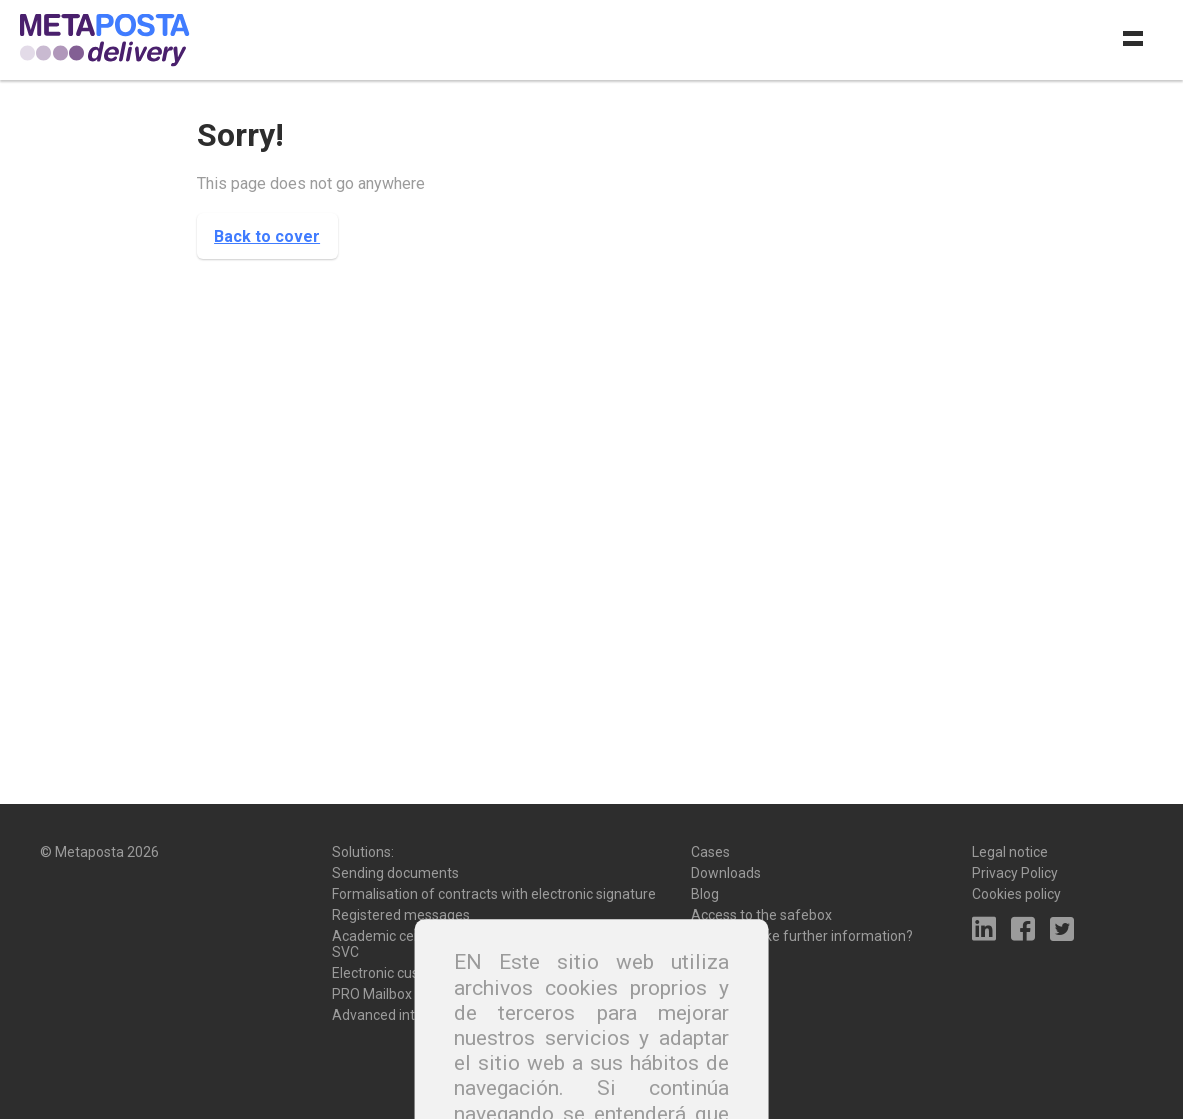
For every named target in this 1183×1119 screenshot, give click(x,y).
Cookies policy (1016, 894)
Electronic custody (389, 973)
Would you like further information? (802, 936)
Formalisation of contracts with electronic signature (494, 894)
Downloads (726, 873)
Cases (710, 852)
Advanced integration (400, 1015)
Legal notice (1010, 852)
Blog (705, 894)
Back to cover (267, 236)
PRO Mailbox (372, 994)
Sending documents (395, 873)
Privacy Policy (1015, 873)
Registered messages (401, 915)
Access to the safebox (761, 915)
